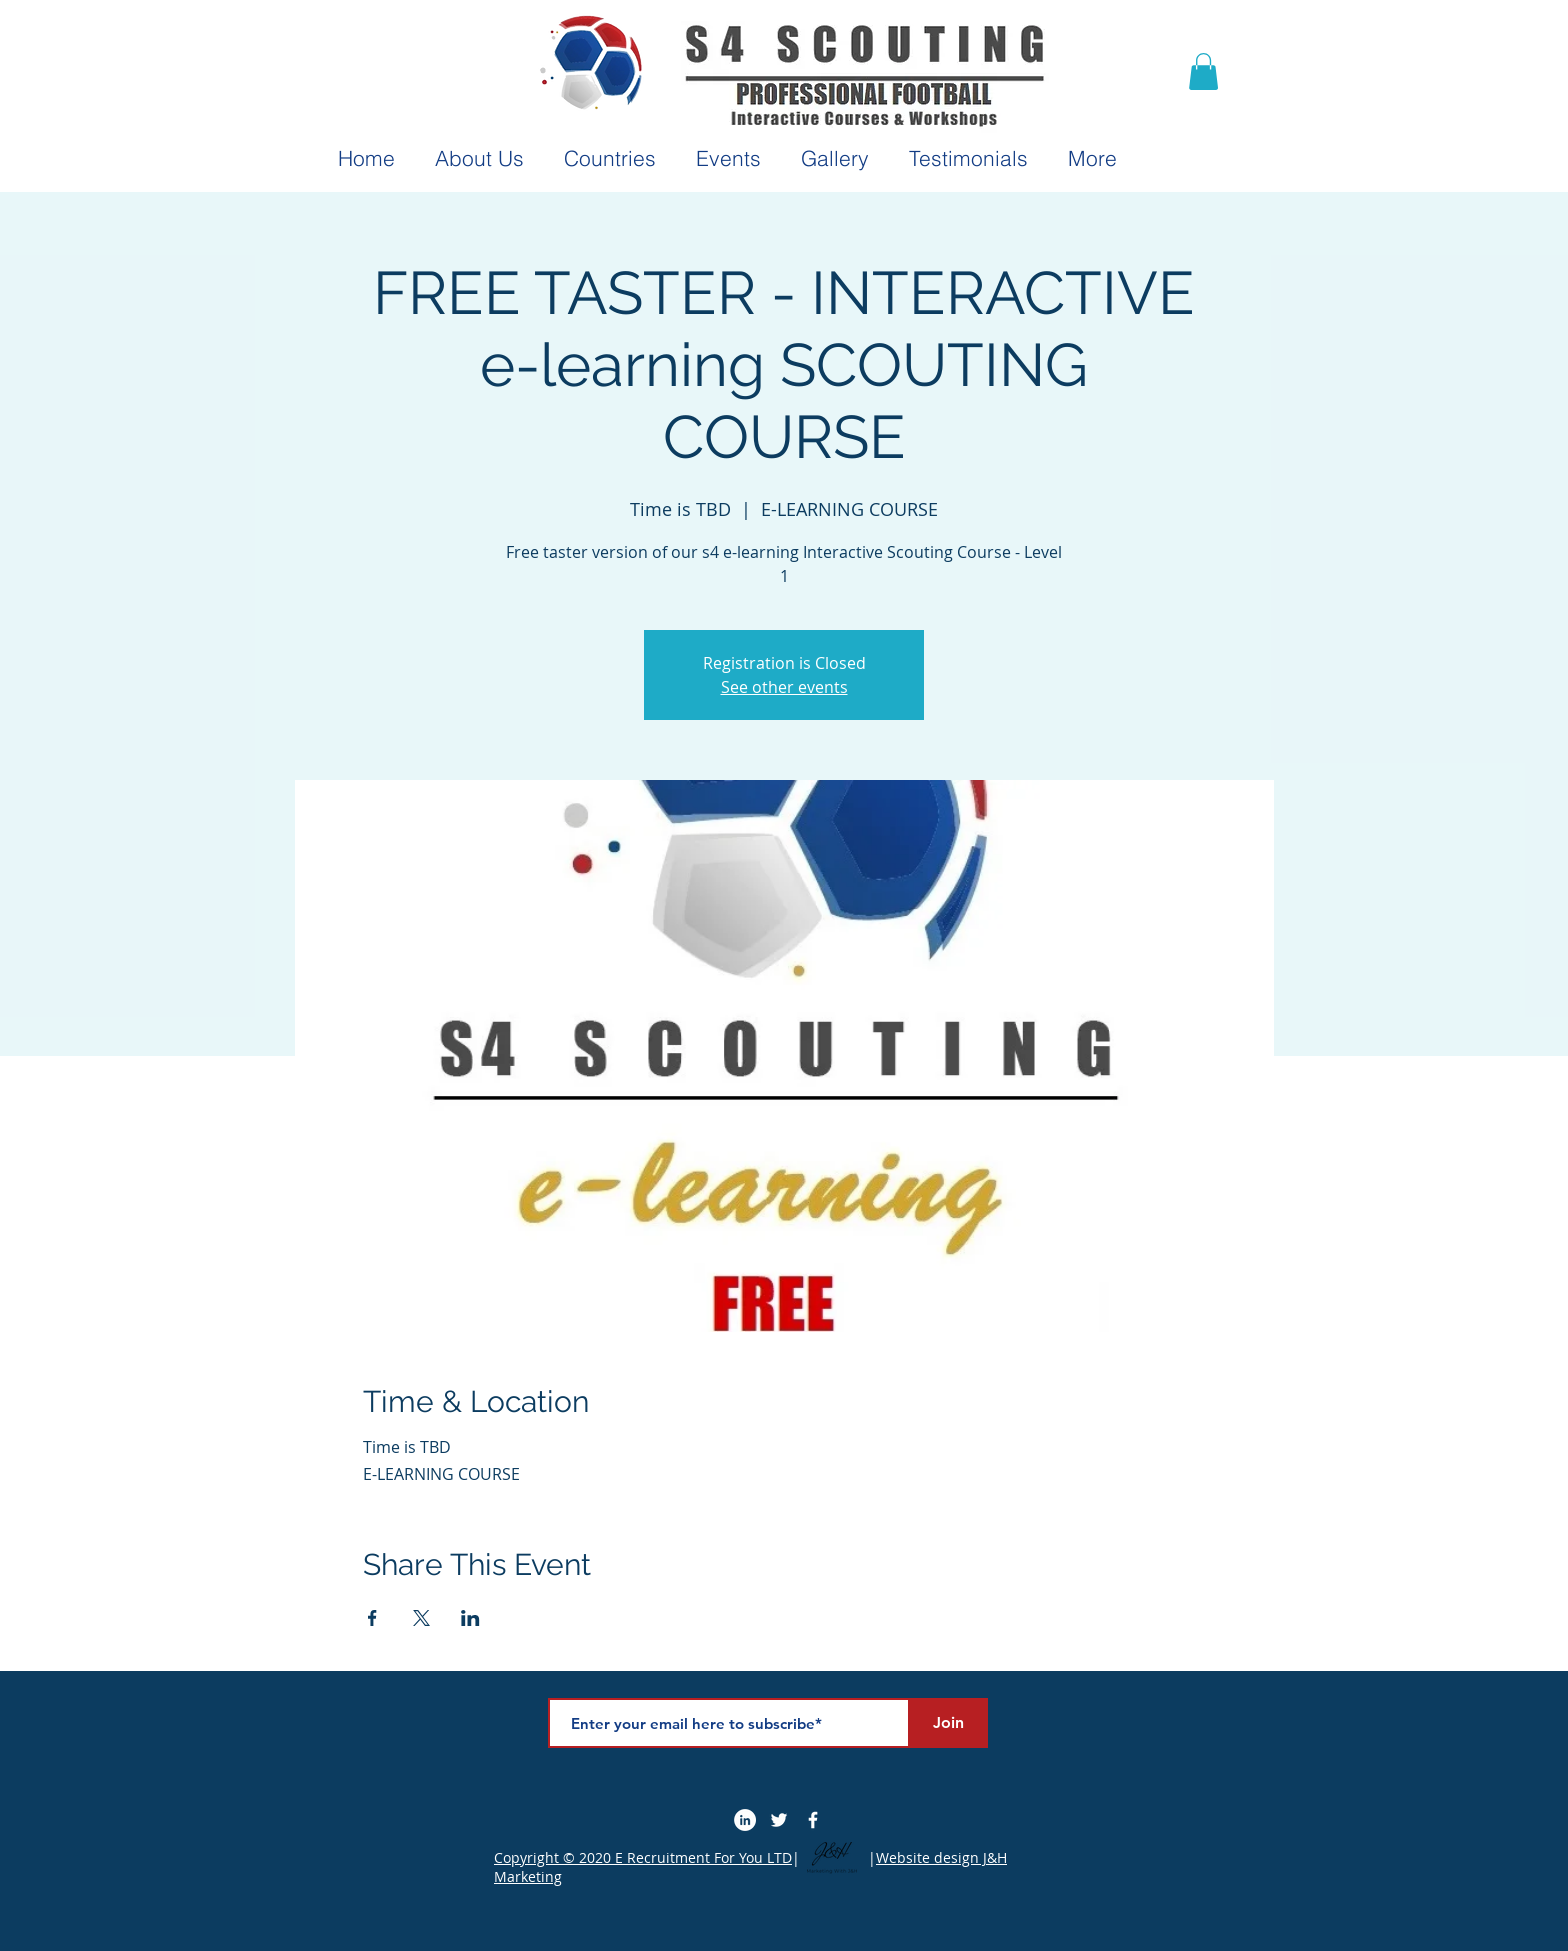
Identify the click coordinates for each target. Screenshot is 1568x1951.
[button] (1203, 71)
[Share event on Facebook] (372, 1618)
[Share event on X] (421, 1618)
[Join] (948, 1723)
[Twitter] (779, 1820)
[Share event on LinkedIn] (470, 1618)
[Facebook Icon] (813, 1820)
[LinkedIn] (745, 1820)
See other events (784, 687)
